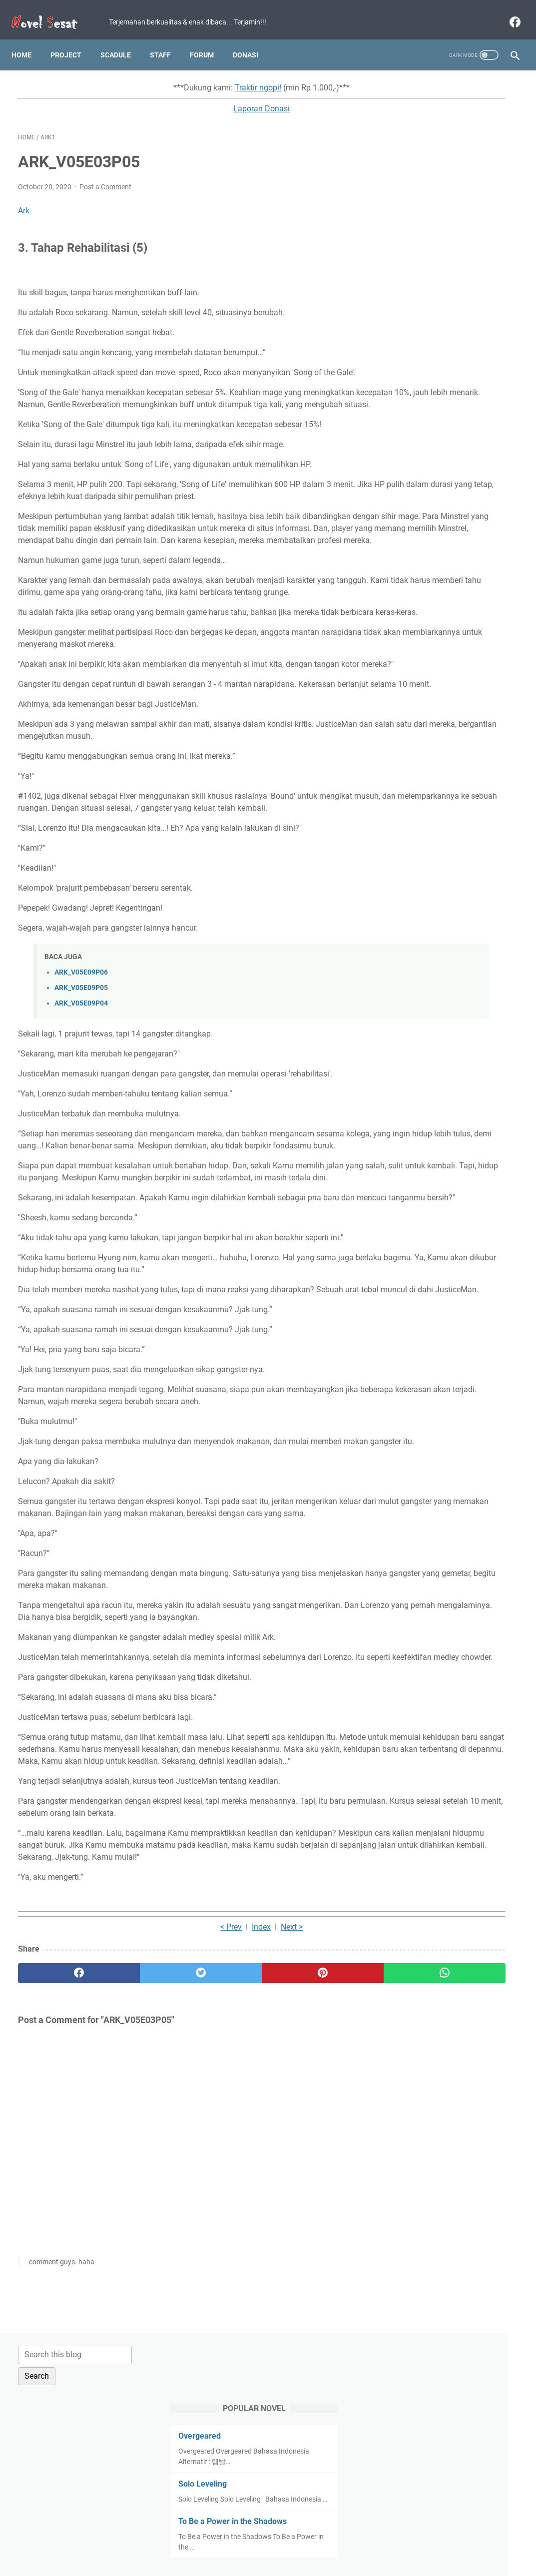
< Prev (154, 2133)
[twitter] (143, 2180)
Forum (208, 39)
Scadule (122, 39)
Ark (23, 201)
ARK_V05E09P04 (81, 1102)
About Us (387, 2540)
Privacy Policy (255, 2540)
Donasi (252, 39)
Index (184, 2133)
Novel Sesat (282, 2561)
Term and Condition (193, 2540)
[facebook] (507, 12)
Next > (215, 2133)
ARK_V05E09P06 (81, 1071)
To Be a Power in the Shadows (449, 260)
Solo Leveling (419, 212)
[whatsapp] (310, 2180)
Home (28, 39)
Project (72, 39)
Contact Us (346, 2540)
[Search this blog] (445, 83)
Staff (166, 39)
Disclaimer (303, 2540)
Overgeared (416, 164)
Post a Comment (105, 178)
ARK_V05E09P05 (81, 1086)
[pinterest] (226, 2180)
